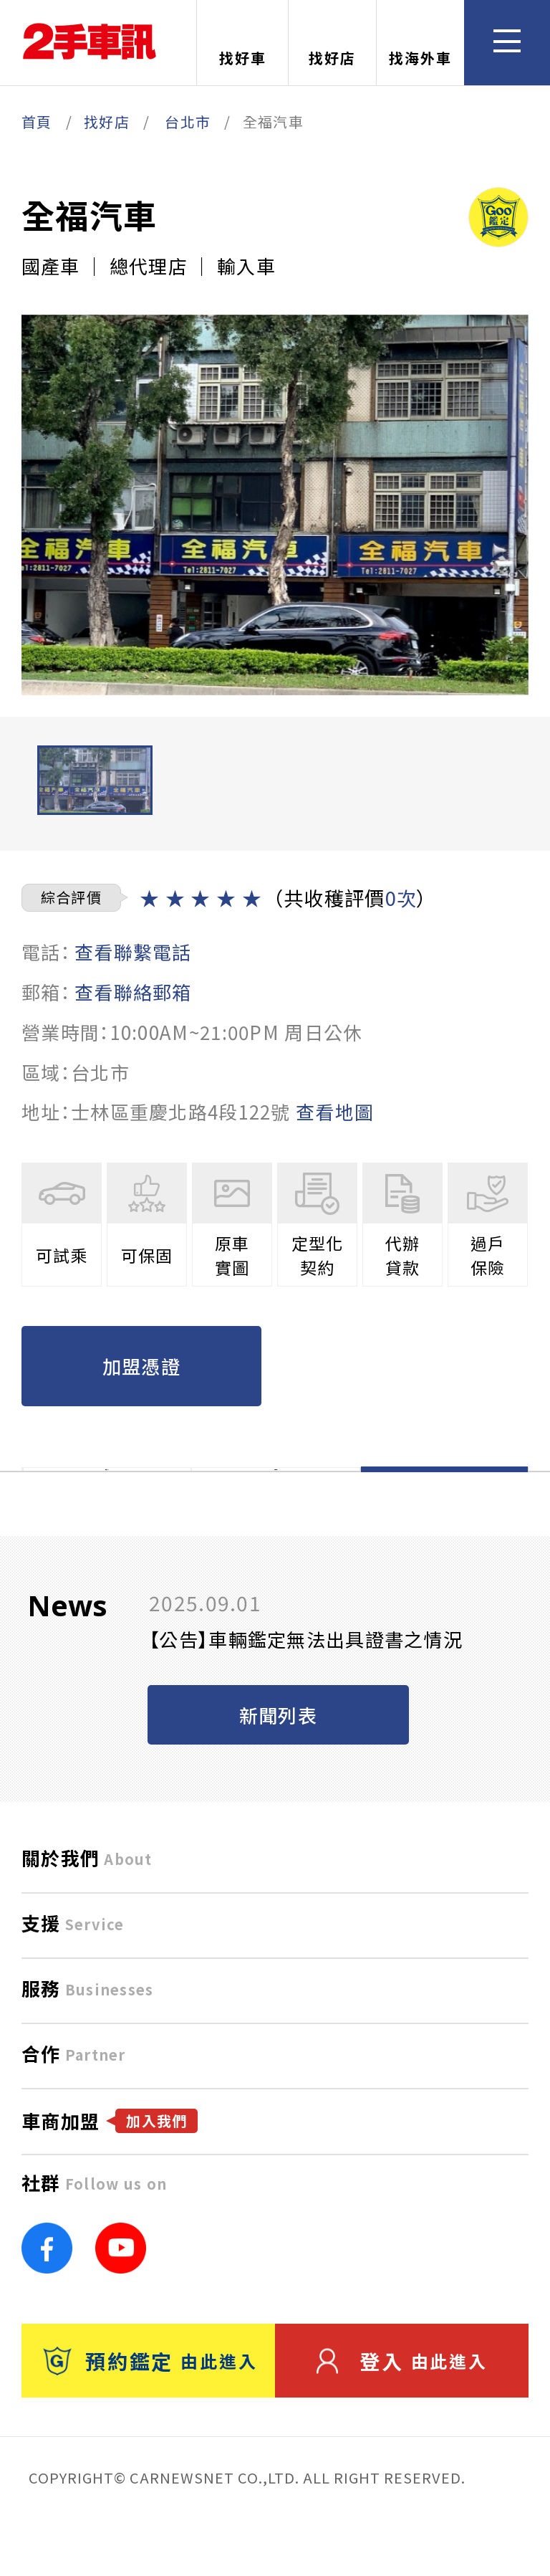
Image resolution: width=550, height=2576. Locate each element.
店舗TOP (107, 1499)
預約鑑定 (150, 2420)
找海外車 (420, 44)
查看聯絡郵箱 (133, 991)
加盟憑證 (141, 1366)
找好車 (242, 44)
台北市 (188, 121)
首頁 (36, 121)
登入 (402, 2420)
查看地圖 (335, 1111)
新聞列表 (278, 1773)
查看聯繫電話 (133, 951)
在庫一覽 (275, 1499)
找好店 (332, 44)
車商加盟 (109, 2180)
